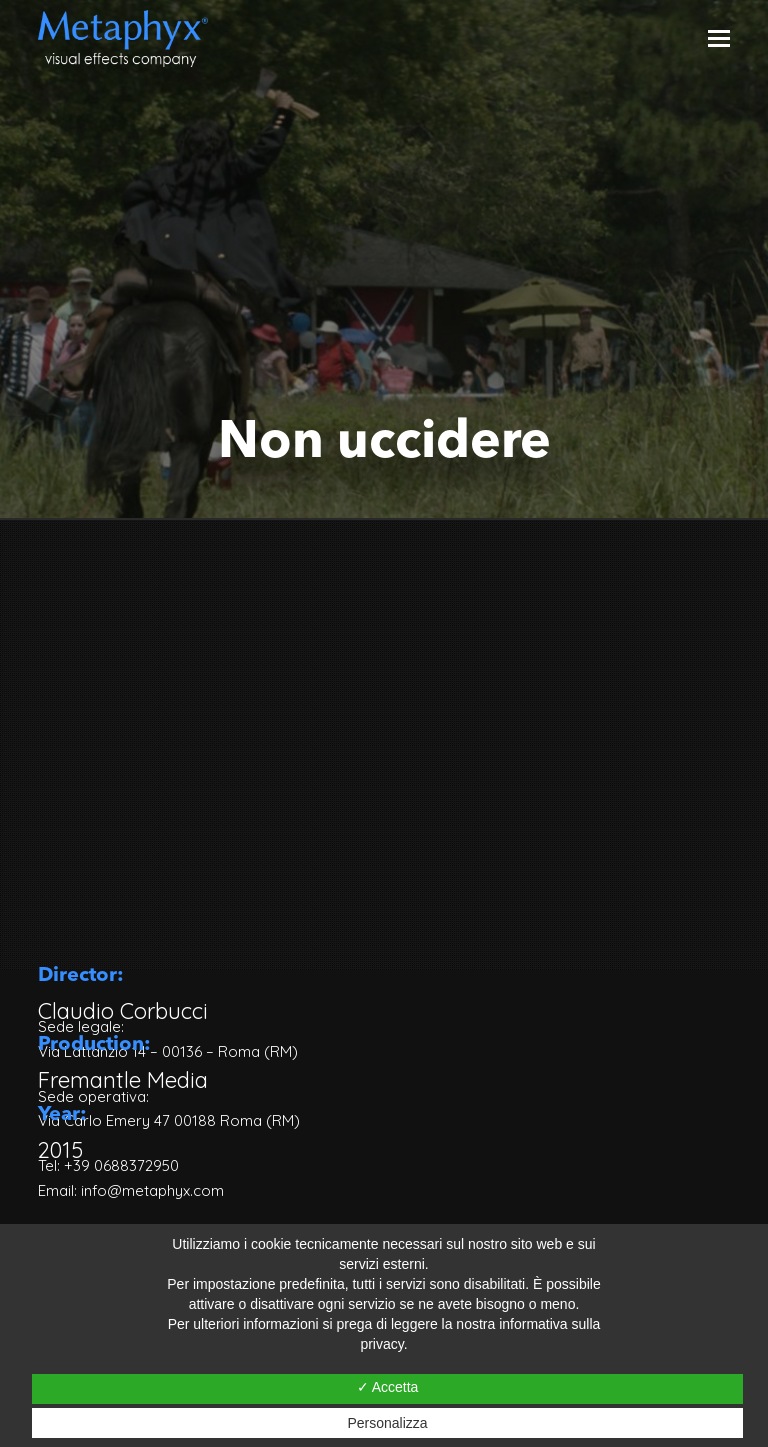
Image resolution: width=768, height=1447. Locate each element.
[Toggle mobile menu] (719, 38)
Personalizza (387, 1423)
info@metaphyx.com (152, 1190)
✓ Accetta (388, 1387)
